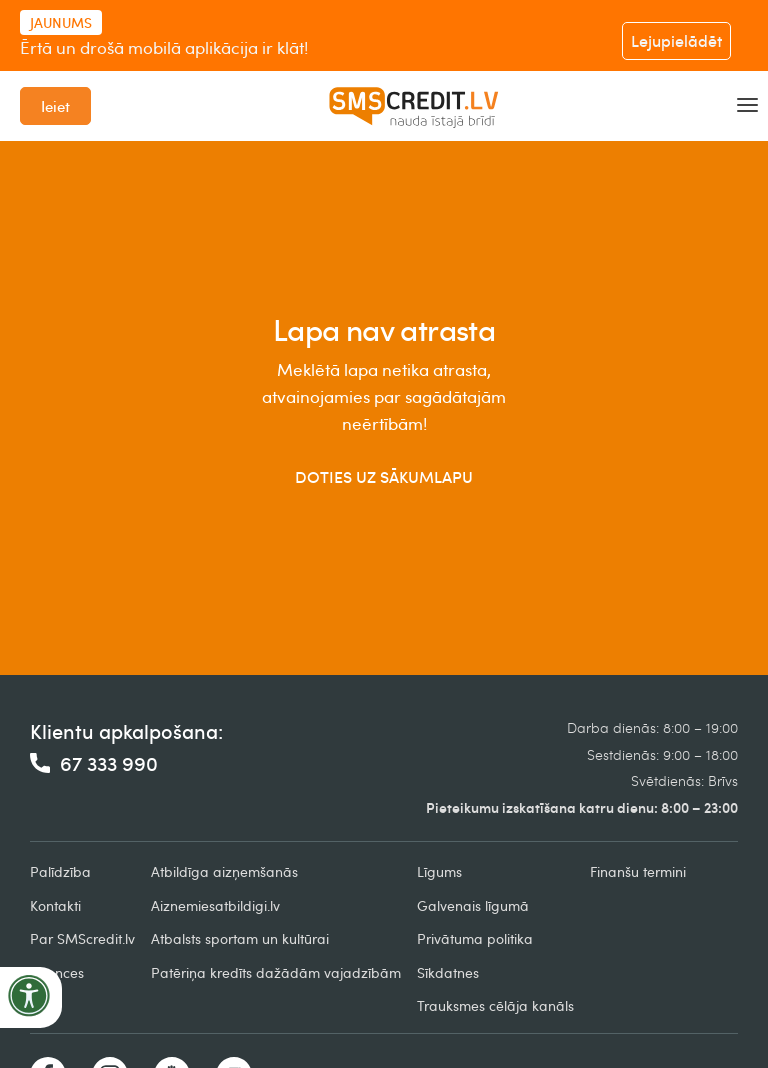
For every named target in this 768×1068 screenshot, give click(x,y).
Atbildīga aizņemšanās (224, 871)
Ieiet (55, 106)
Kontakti (55, 905)
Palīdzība (60, 871)
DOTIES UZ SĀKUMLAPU (384, 477)
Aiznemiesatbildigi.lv (215, 905)
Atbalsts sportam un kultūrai (240, 938)
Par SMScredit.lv (82, 938)
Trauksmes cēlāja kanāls (495, 1005)
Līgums (439, 871)
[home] (414, 106)
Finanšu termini (638, 871)
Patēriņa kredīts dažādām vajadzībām (276, 972)
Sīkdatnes (448, 972)
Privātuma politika (475, 938)
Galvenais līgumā (473, 905)
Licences (57, 972)
